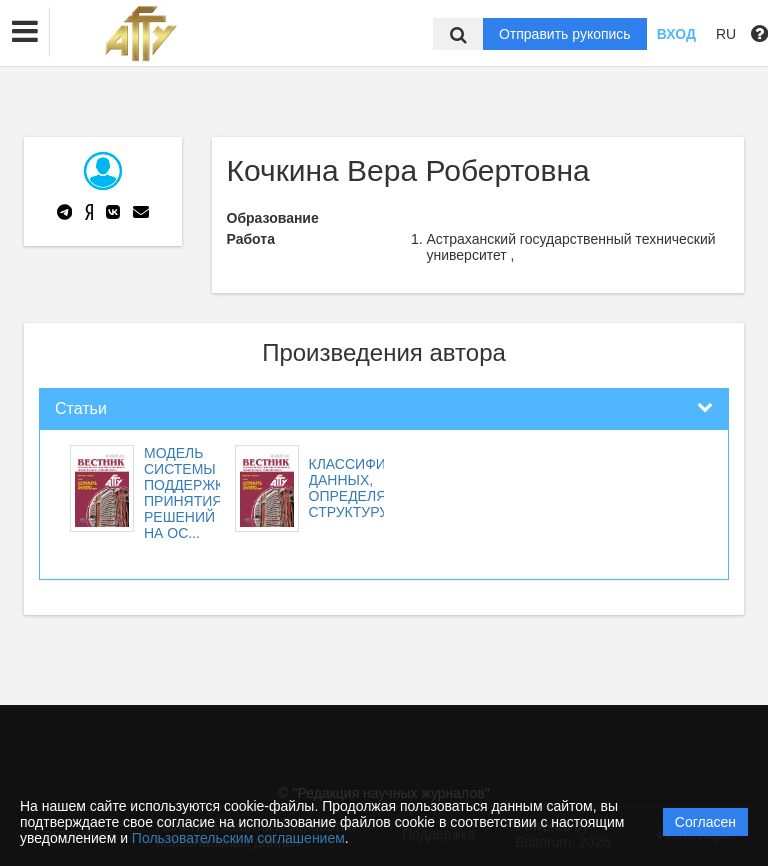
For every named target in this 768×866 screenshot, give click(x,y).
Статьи (81, 408)
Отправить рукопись (565, 34)
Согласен (705, 822)
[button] (25, 32)
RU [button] (726, 34)
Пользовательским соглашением (238, 838)
